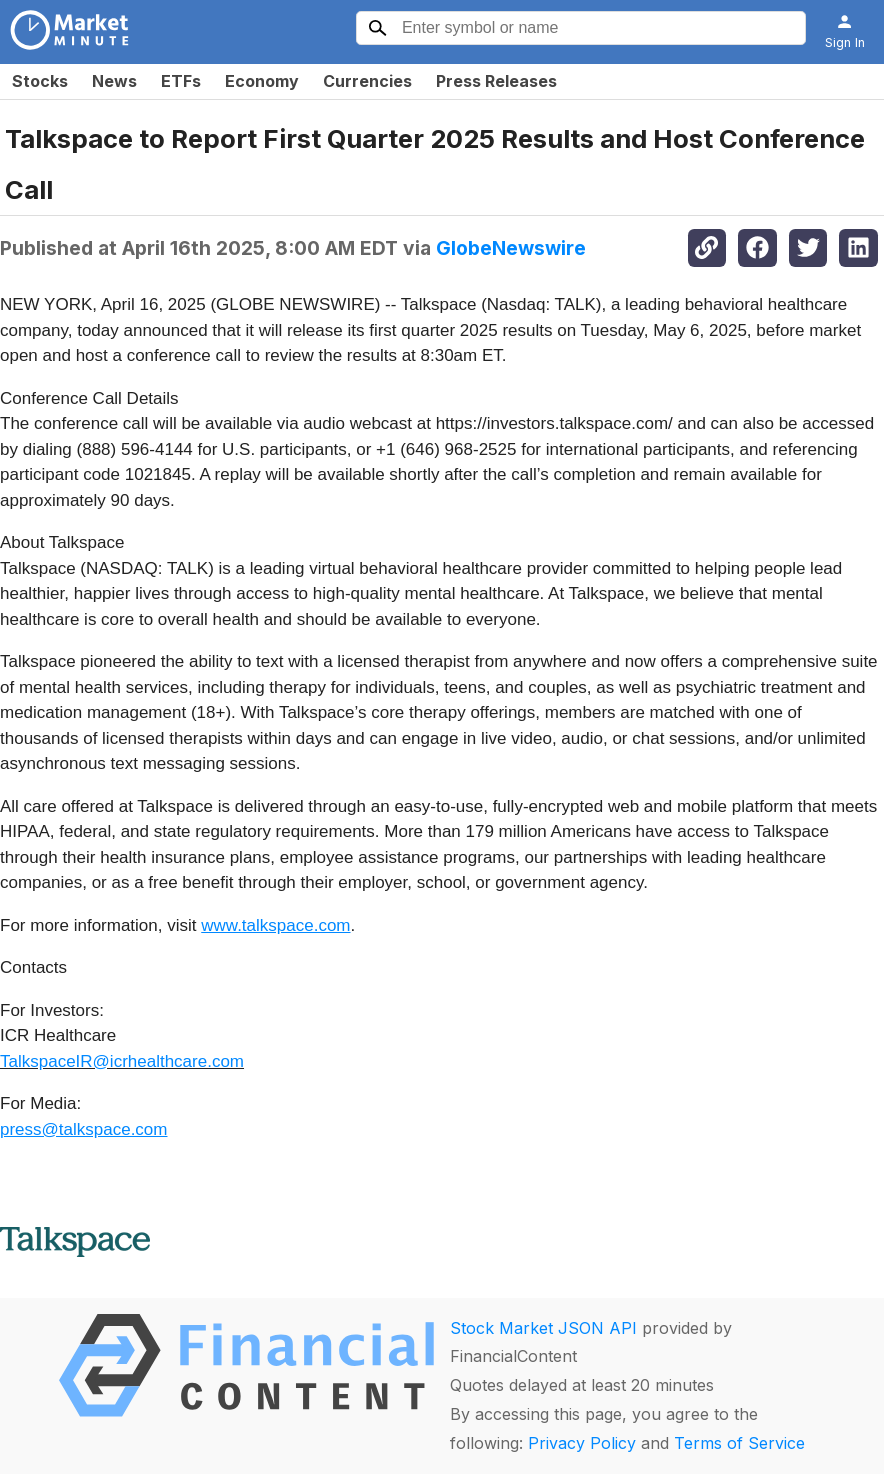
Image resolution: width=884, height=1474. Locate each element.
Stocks (40, 81)
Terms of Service (739, 1443)
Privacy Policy (582, 1443)
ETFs (181, 81)
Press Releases (496, 81)
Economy (262, 81)
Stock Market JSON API (543, 1328)
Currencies (367, 81)
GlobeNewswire (511, 248)
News (114, 81)
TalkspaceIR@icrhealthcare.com (122, 1061)
